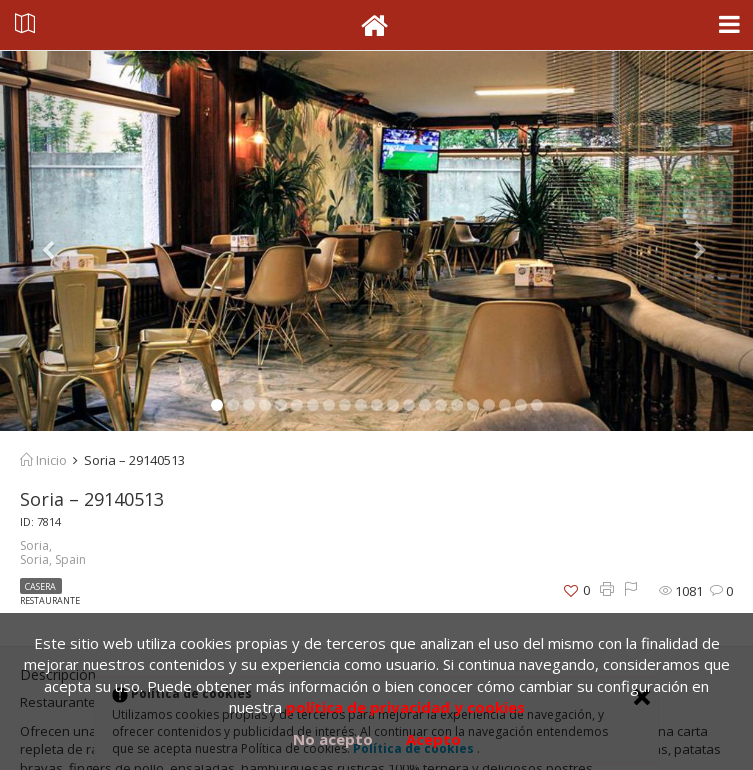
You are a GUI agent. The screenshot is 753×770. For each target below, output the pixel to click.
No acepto (333, 739)
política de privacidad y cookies (405, 707)
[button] (56, 241)
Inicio (43, 460)
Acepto (433, 739)
